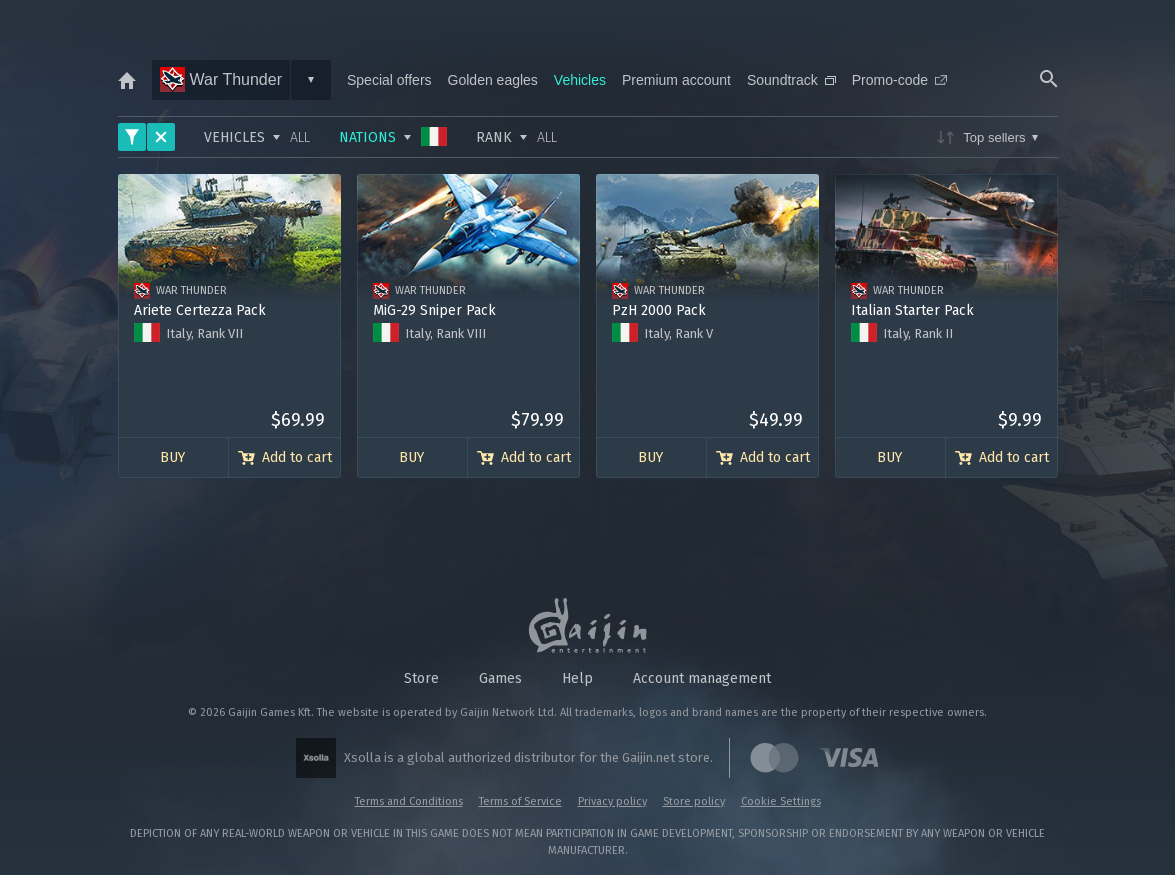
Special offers (389, 80)
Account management (702, 678)
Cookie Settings (781, 801)
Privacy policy (612, 801)
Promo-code (899, 80)
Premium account (676, 80)
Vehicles (580, 80)
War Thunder (221, 79)
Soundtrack (791, 80)
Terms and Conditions (409, 801)
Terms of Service (520, 801)
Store (421, 678)
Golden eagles (493, 80)
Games (500, 678)
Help (577, 678)
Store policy (694, 801)
